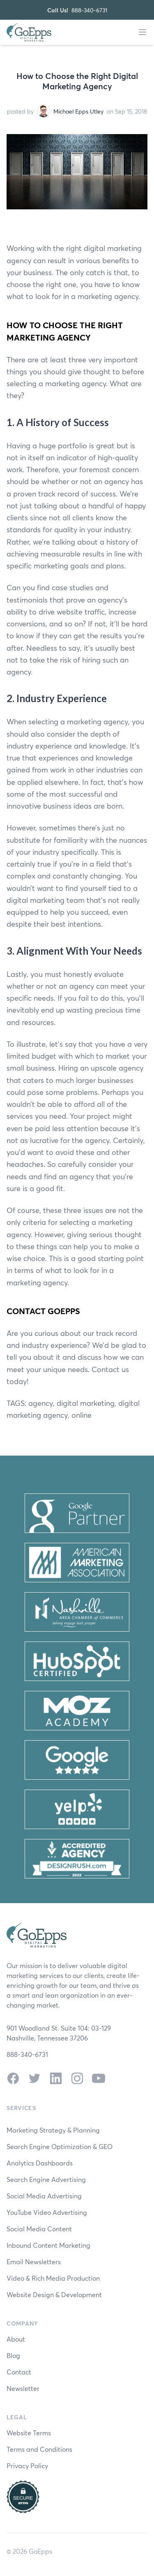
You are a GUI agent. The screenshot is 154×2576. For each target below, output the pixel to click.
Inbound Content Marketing (48, 2245)
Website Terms (29, 2432)
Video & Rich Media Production (53, 2278)
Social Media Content (39, 2228)
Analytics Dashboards (40, 2163)
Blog (13, 2355)
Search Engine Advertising (46, 2179)
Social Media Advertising (44, 2195)
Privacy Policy (27, 2465)
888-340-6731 (89, 10)
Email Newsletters (34, 2261)
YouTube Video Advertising (47, 2212)
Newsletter (23, 2388)
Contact (19, 2371)
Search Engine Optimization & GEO (60, 2146)
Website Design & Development (54, 2294)
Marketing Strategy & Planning (53, 2130)
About (16, 2339)
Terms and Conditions (39, 2449)
